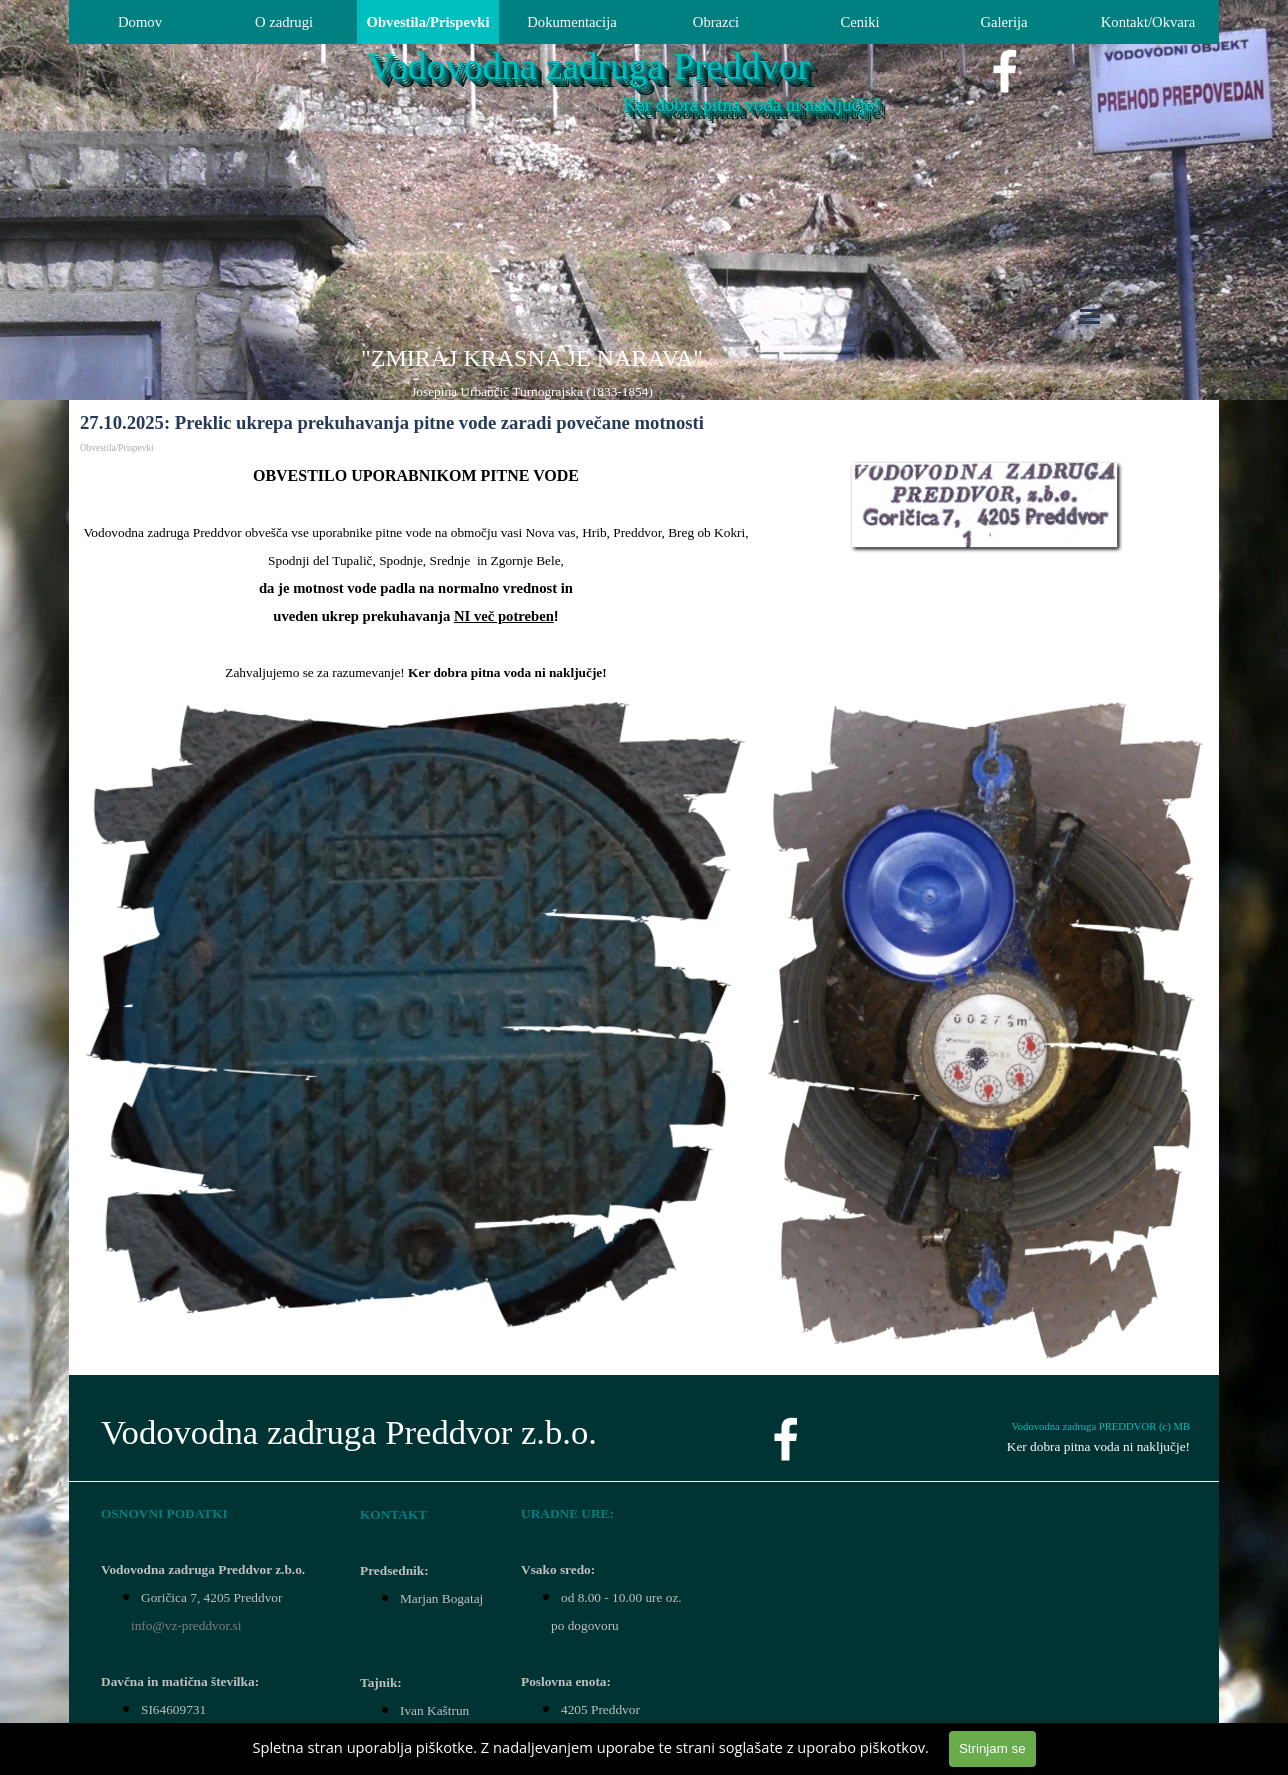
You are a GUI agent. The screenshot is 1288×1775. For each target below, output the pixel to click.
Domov (140, 22)
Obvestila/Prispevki (428, 22)
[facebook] (1005, 71)
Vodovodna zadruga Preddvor (588, 66)
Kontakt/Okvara (1148, 22)
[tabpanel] (532, 372)
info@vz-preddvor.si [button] (186, 1625)
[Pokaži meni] (1090, 316)
